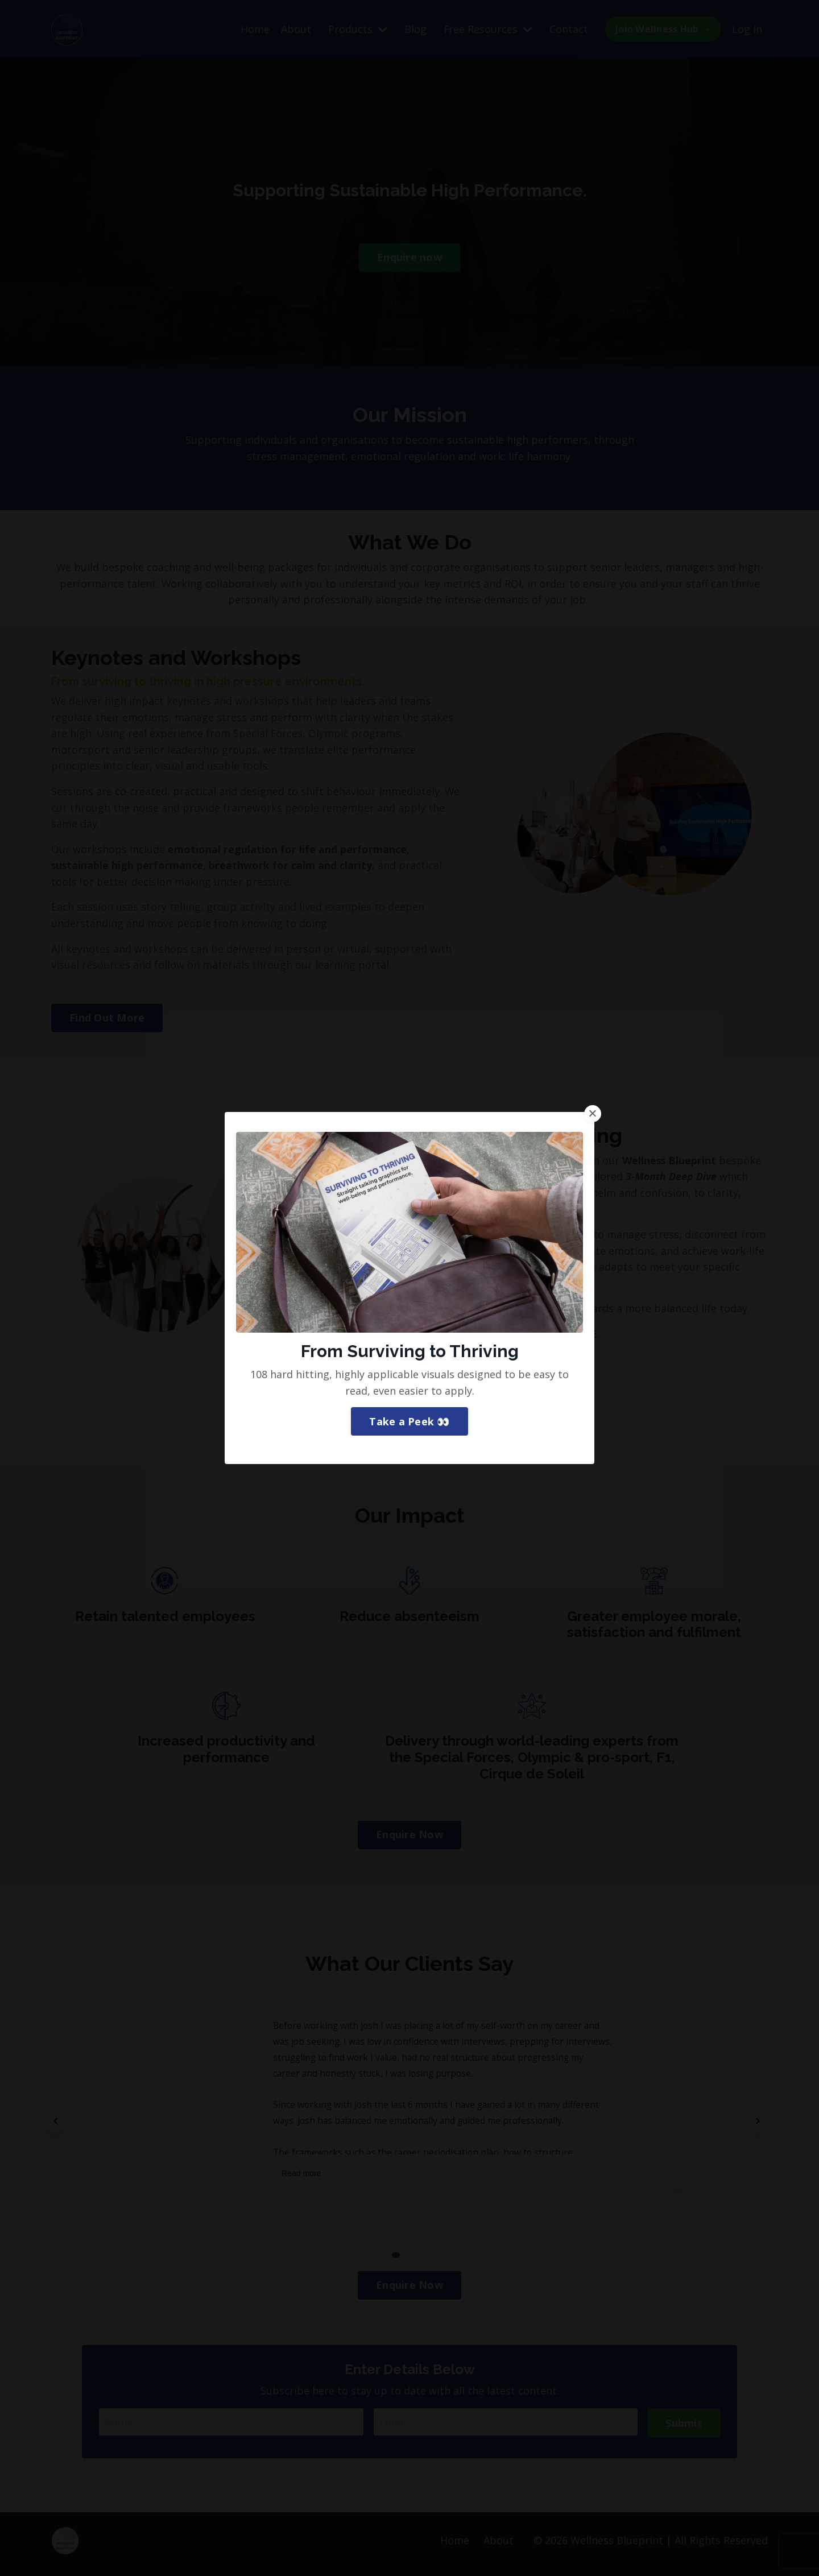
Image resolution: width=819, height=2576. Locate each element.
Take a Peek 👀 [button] (409, 1346)
